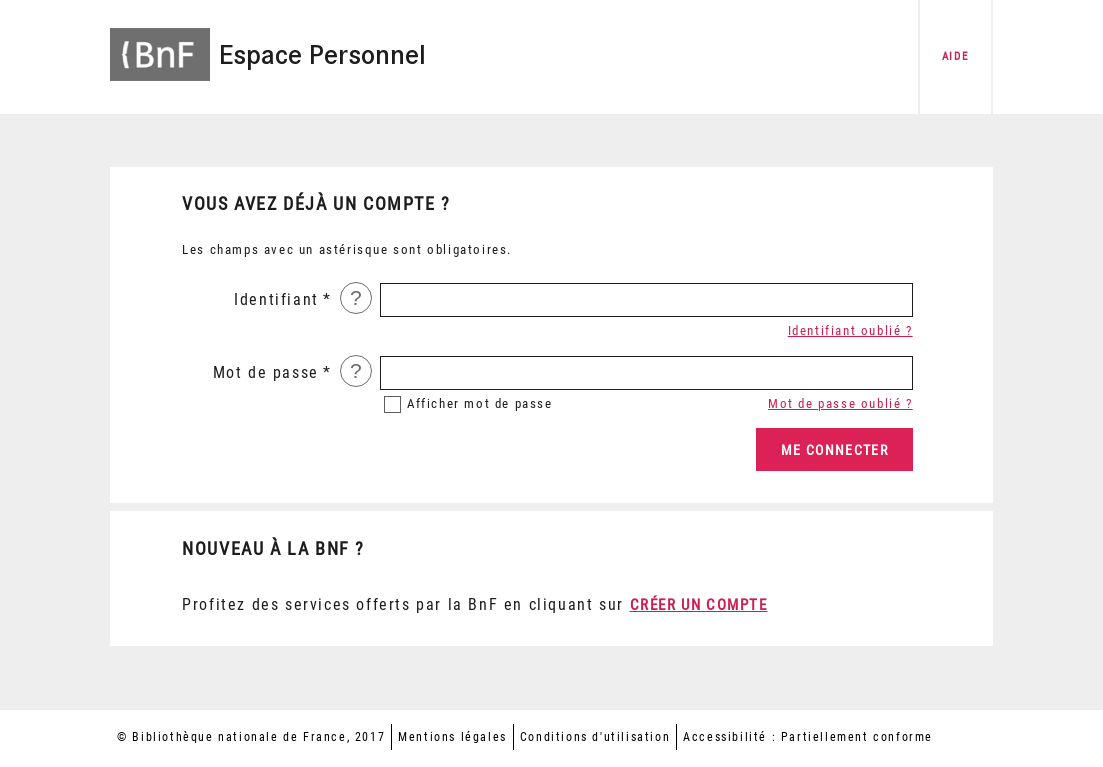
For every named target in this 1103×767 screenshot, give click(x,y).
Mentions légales (452, 737)
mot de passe (480, 403)
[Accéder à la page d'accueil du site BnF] (160, 42)
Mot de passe (266, 372)
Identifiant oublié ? (850, 330)
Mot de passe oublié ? (840, 403)
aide (955, 56)
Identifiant (276, 299)
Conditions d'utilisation (595, 737)
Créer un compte (699, 605)
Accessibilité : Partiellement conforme (808, 737)
